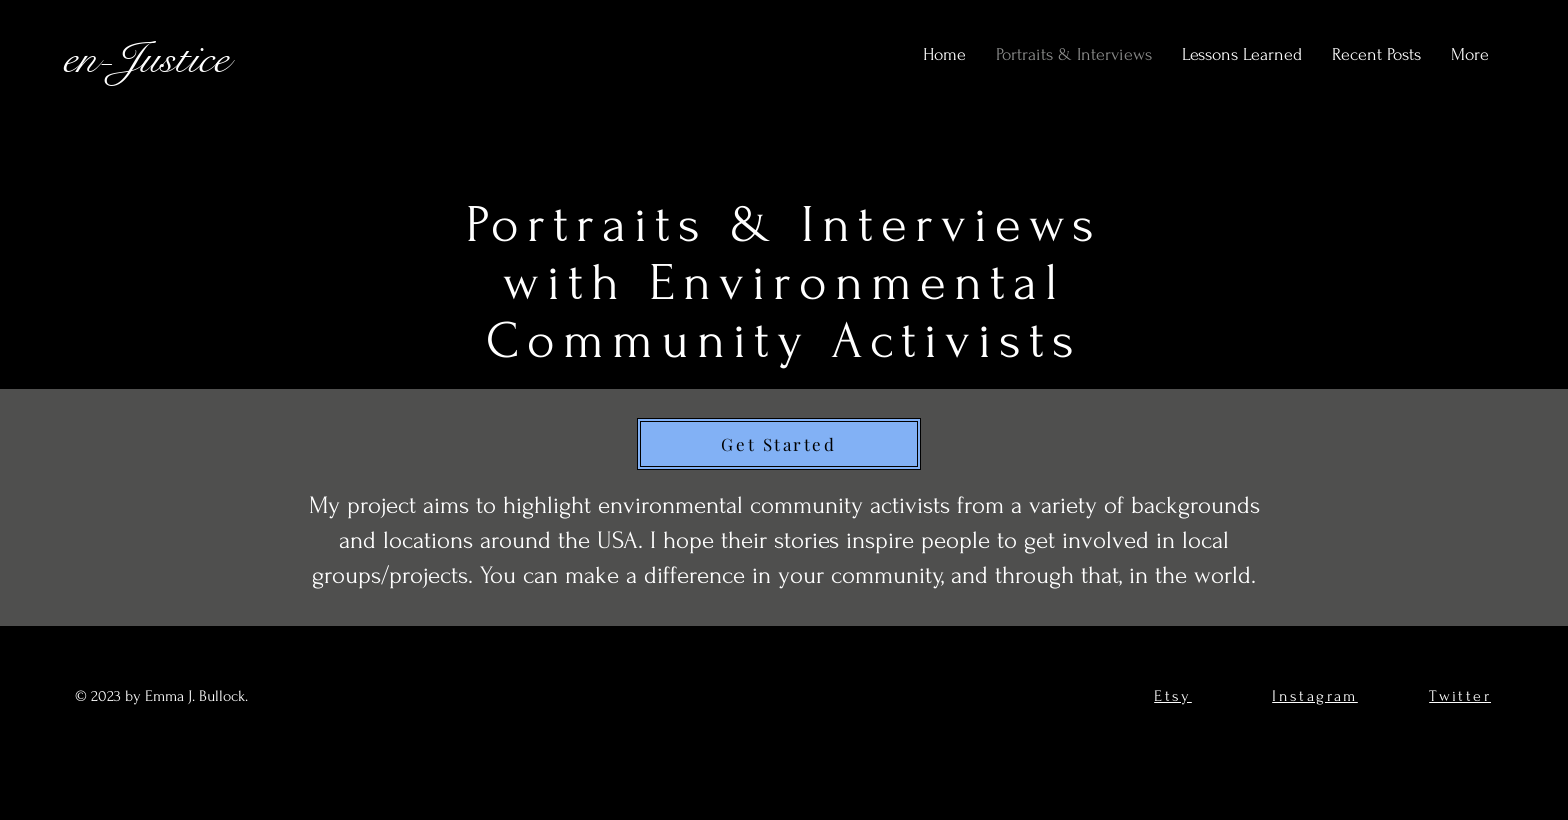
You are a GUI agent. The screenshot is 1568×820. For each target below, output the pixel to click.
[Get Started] (779, 444)
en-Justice (146, 58)
